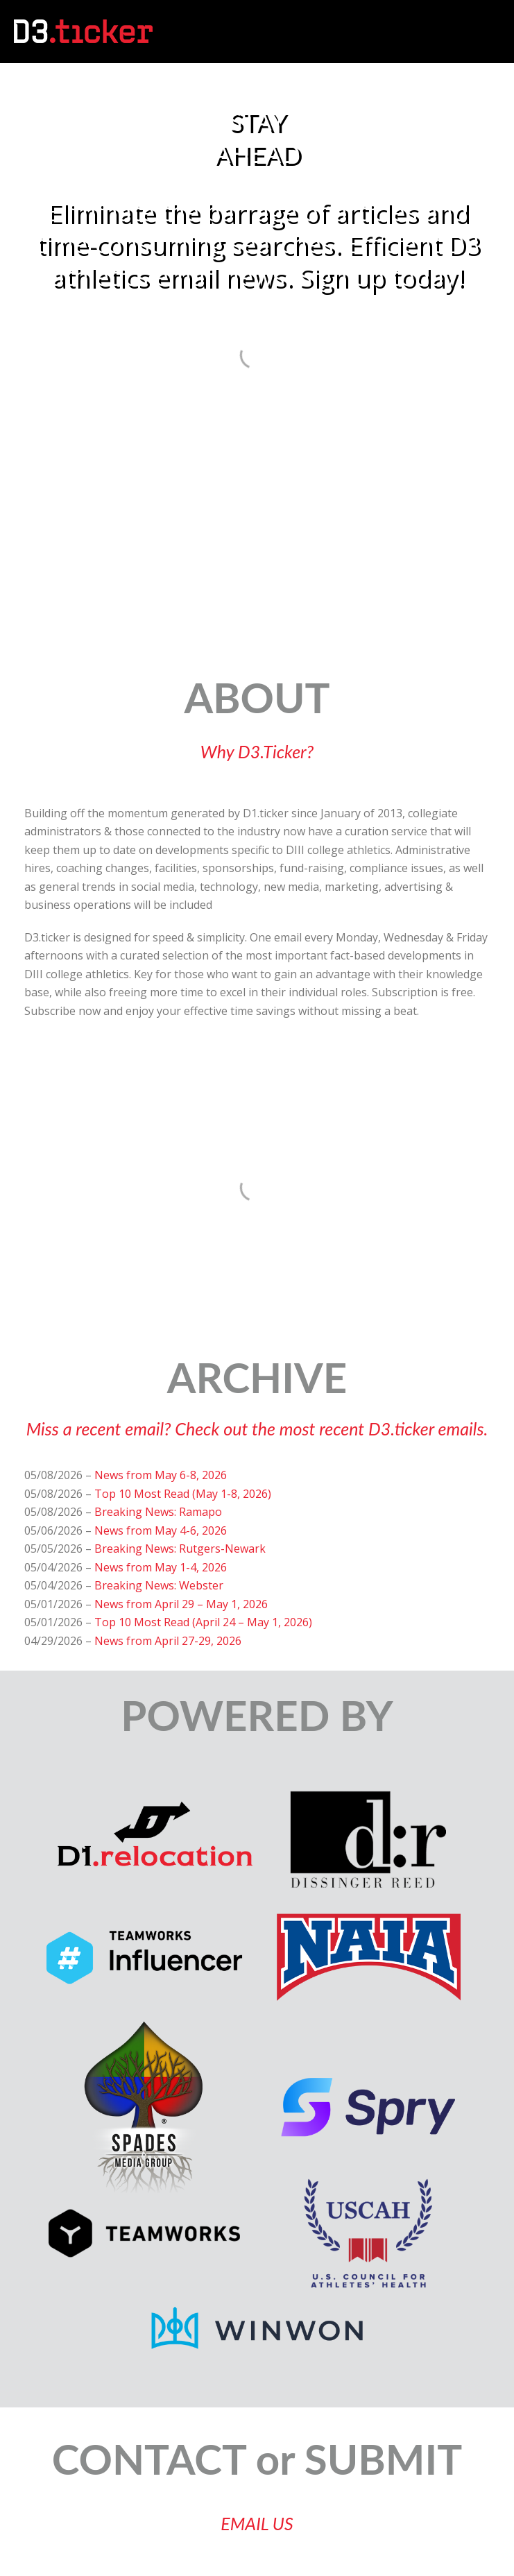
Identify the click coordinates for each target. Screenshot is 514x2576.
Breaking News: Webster (158, 1585)
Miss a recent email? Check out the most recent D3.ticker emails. (257, 1428)
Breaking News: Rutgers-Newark (180, 1548)
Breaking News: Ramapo (158, 1511)
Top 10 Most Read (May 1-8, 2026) (182, 1493)
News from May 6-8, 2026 (160, 1475)
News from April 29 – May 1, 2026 (181, 1604)
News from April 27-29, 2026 (167, 1640)
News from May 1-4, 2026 (160, 1567)
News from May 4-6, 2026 (160, 1530)
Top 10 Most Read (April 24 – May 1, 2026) (203, 1622)
